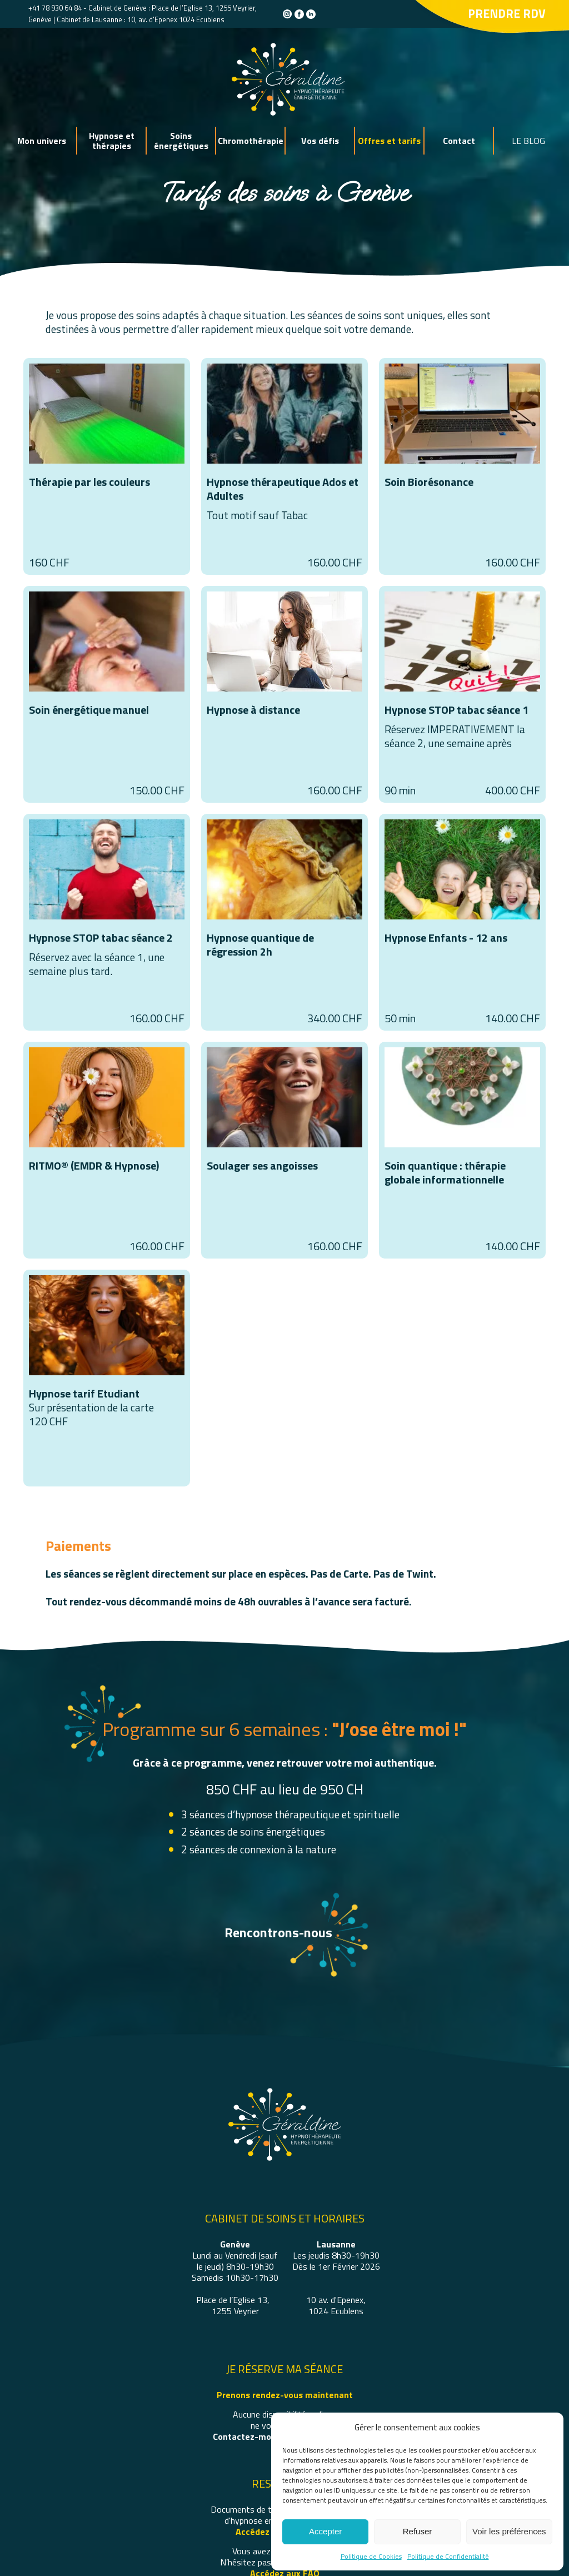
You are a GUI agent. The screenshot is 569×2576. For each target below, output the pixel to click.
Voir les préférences (509, 2531)
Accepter (325, 2531)
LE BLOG (528, 140)
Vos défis (320, 140)
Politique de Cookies (371, 2556)
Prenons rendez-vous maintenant (285, 2394)
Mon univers (41, 140)
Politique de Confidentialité (448, 2556)
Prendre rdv (507, 13)
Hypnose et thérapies (111, 140)
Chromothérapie (250, 140)
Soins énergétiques (181, 140)
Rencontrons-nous (278, 1932)
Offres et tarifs (389, 140)
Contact (459, 140)
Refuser (417, 2531)
